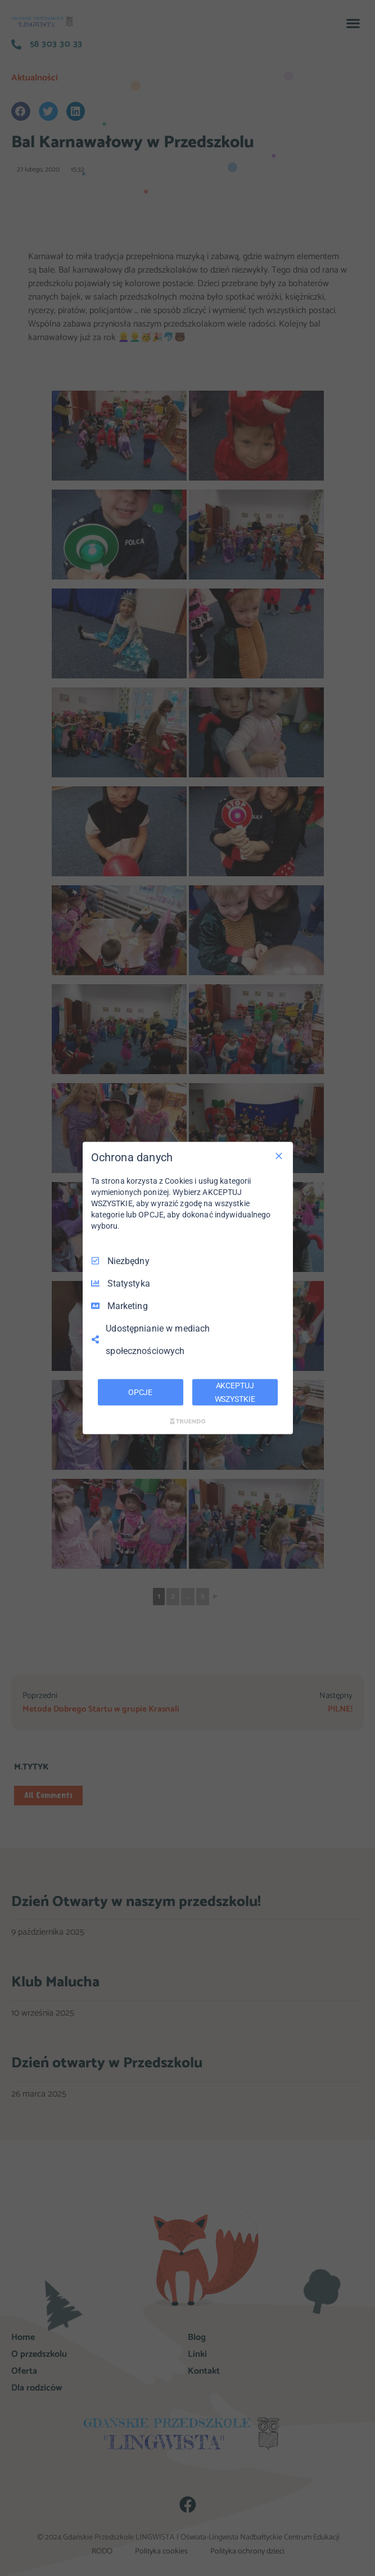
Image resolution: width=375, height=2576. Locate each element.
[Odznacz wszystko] (279, 1156)
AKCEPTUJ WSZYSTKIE (235, 1391)
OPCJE (140, 1391)
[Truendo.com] (187, 1421)
